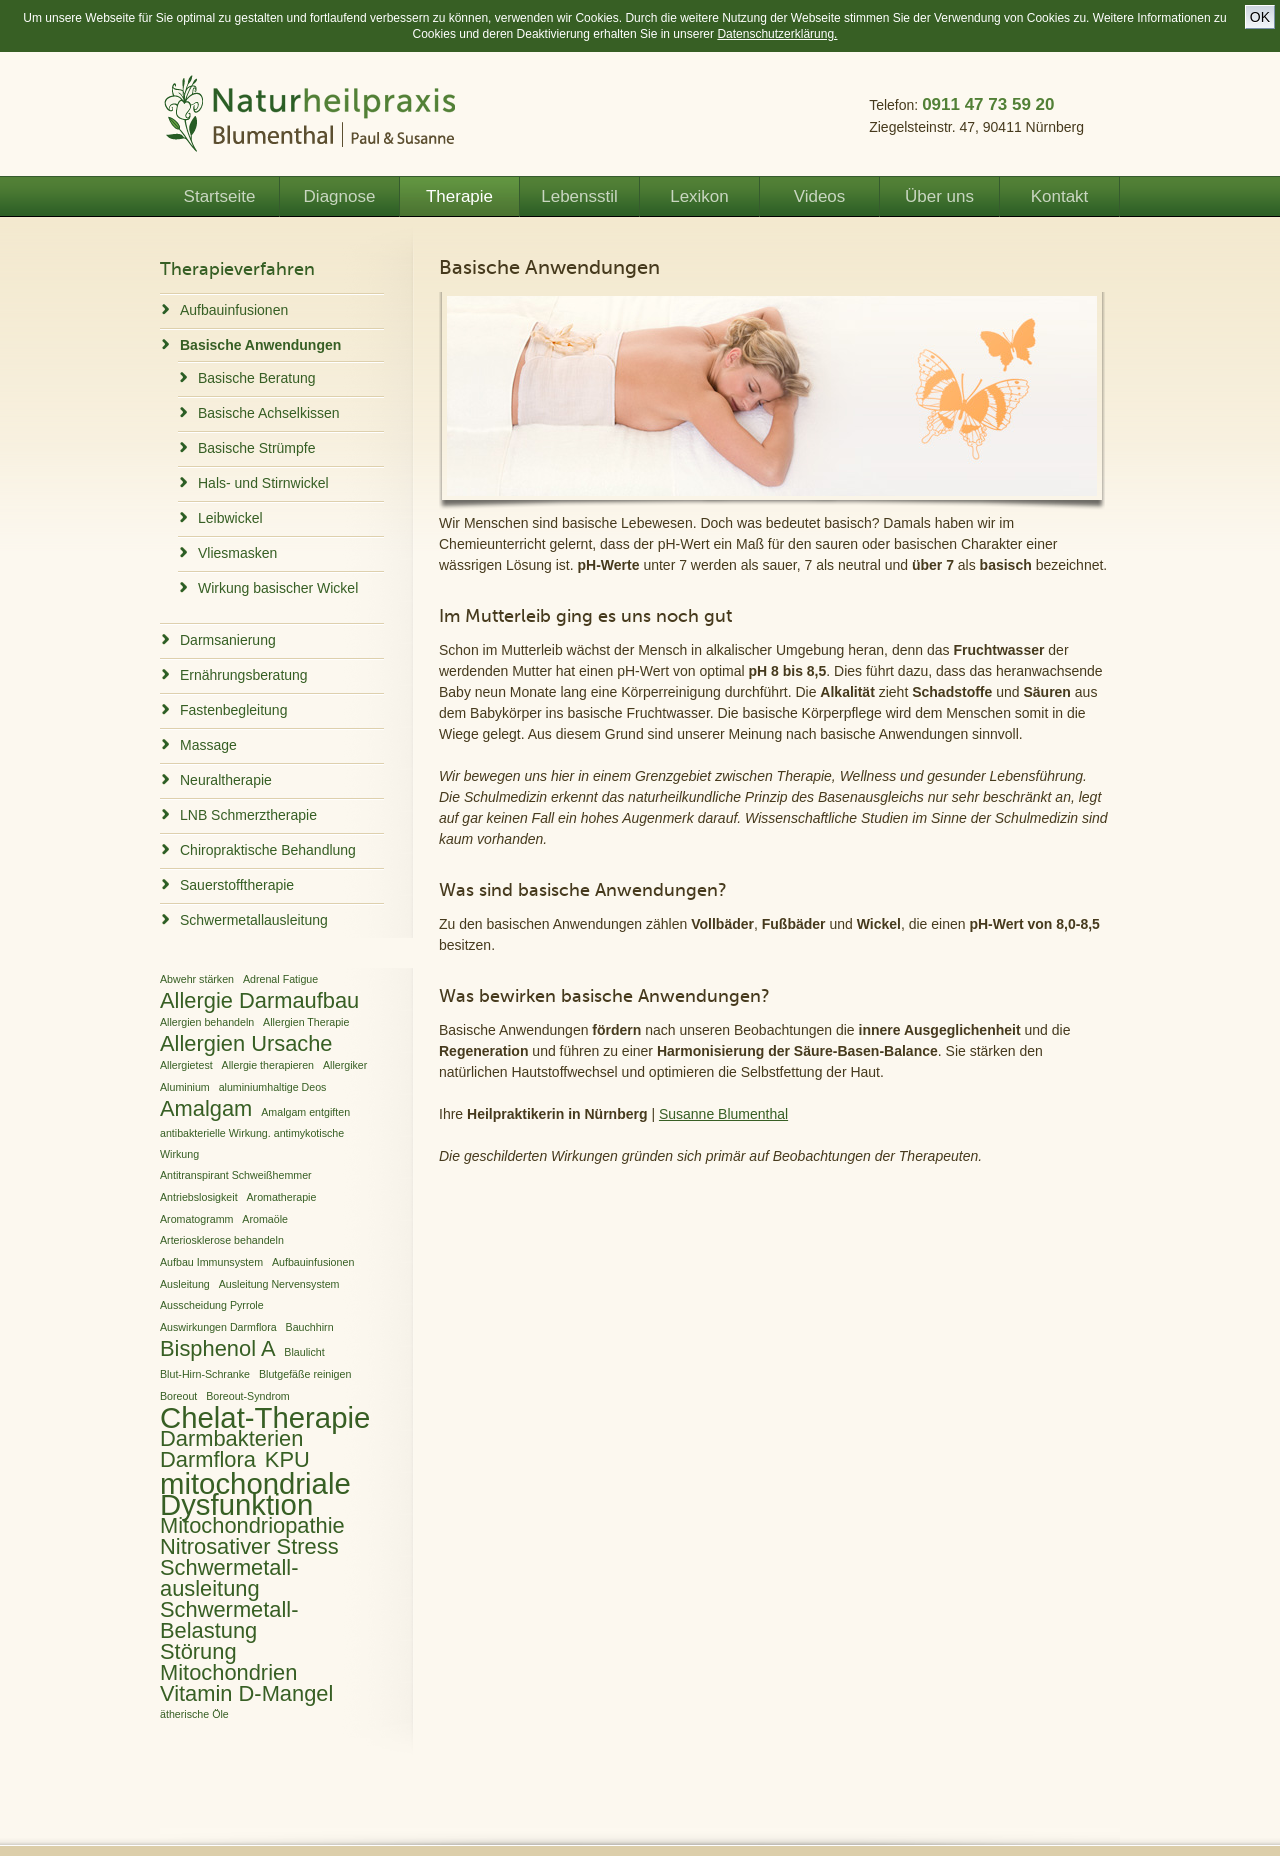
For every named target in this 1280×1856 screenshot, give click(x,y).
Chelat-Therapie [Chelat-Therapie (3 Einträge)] (265, 1417)
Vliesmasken (237, 553)
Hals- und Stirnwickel (263, 483)
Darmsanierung (228, 640)
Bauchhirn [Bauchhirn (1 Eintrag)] (310, 1327)
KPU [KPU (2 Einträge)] (287, 1459)
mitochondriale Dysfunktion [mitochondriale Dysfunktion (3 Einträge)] (255, 1494)
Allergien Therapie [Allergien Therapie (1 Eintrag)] (306, 1022)
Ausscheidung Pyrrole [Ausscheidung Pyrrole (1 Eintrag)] (212, 1305)
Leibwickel (230, 518)
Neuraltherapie (226, 780)
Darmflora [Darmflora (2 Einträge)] (208, 1459)
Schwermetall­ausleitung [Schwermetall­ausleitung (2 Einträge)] (229, 1578)
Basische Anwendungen (260, 345)
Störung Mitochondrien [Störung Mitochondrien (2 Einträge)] (228, 1662)
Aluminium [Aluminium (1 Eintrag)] (185, 1087)
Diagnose (340, 196)
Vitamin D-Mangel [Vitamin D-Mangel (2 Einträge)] (246, 1693)
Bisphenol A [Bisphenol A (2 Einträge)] (217, 1348)
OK (1260, 17)
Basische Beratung (257, 378)
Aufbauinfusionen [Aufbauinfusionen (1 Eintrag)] (313, 1262)
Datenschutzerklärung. (777, 34)
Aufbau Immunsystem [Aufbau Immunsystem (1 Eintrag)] (211, 1262)
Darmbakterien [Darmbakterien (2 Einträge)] (231, 1438)
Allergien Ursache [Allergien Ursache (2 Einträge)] (246, 1043)
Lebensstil (579, 196)
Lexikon (699, 196)
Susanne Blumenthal (723, 1114)
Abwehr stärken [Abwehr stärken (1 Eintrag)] (197, 979)
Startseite (220, 196)
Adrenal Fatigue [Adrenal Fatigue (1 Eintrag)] (280, 979)
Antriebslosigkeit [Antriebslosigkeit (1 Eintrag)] (199, 1197)
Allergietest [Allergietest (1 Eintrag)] (186, 1065)
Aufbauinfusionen (234, 310)
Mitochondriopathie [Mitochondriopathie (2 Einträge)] (252, 1525)
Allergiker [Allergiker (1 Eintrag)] (345, 1065)
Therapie (459, 196)
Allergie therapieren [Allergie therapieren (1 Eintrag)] (268, 1065)
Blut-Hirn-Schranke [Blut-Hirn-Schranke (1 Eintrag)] (205, 1374)
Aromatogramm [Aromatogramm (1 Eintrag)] (196, 1219)
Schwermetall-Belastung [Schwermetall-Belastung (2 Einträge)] (229, 1620)
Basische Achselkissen (269, 413)
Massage (208, 745)
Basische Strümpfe (257, 448)
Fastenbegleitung (233, 710)
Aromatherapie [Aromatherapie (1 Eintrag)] (281, 1197)
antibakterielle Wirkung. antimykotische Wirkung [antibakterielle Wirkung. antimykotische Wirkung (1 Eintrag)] (252, 1143)
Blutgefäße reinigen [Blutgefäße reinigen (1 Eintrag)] (305, 1374)
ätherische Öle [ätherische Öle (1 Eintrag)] (194, 1714)
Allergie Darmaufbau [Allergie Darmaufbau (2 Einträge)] (259, 1000)
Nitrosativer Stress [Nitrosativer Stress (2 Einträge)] (249, 1546)
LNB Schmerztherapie (248, 815)
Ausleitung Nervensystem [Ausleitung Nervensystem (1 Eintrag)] (279, 1284)
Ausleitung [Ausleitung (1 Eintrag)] (185, 1284)
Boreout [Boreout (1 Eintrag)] (178, 1396)
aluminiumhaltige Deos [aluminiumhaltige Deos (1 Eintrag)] (273, 1087)
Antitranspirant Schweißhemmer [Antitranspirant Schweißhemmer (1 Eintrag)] (236, 1175)
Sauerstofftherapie (237, 885)
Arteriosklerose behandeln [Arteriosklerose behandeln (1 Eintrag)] (222, 1240)
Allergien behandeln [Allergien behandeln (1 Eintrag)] (207, 1022)
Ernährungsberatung (244, 675)
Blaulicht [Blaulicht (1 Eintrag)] (304, 1352)
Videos (820, 196)
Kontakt (1060, 196)
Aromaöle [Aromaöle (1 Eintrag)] (265, 1219)
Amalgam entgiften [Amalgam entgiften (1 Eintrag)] (305, 1112)
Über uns (939, 196)
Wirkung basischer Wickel (278, 588)
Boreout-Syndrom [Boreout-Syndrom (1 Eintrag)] (248, 1396)
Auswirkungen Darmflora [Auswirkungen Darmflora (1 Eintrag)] (218, 1327)
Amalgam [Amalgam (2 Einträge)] (206, 1108)
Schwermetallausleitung (254, 920)
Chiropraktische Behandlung (268, 850)
